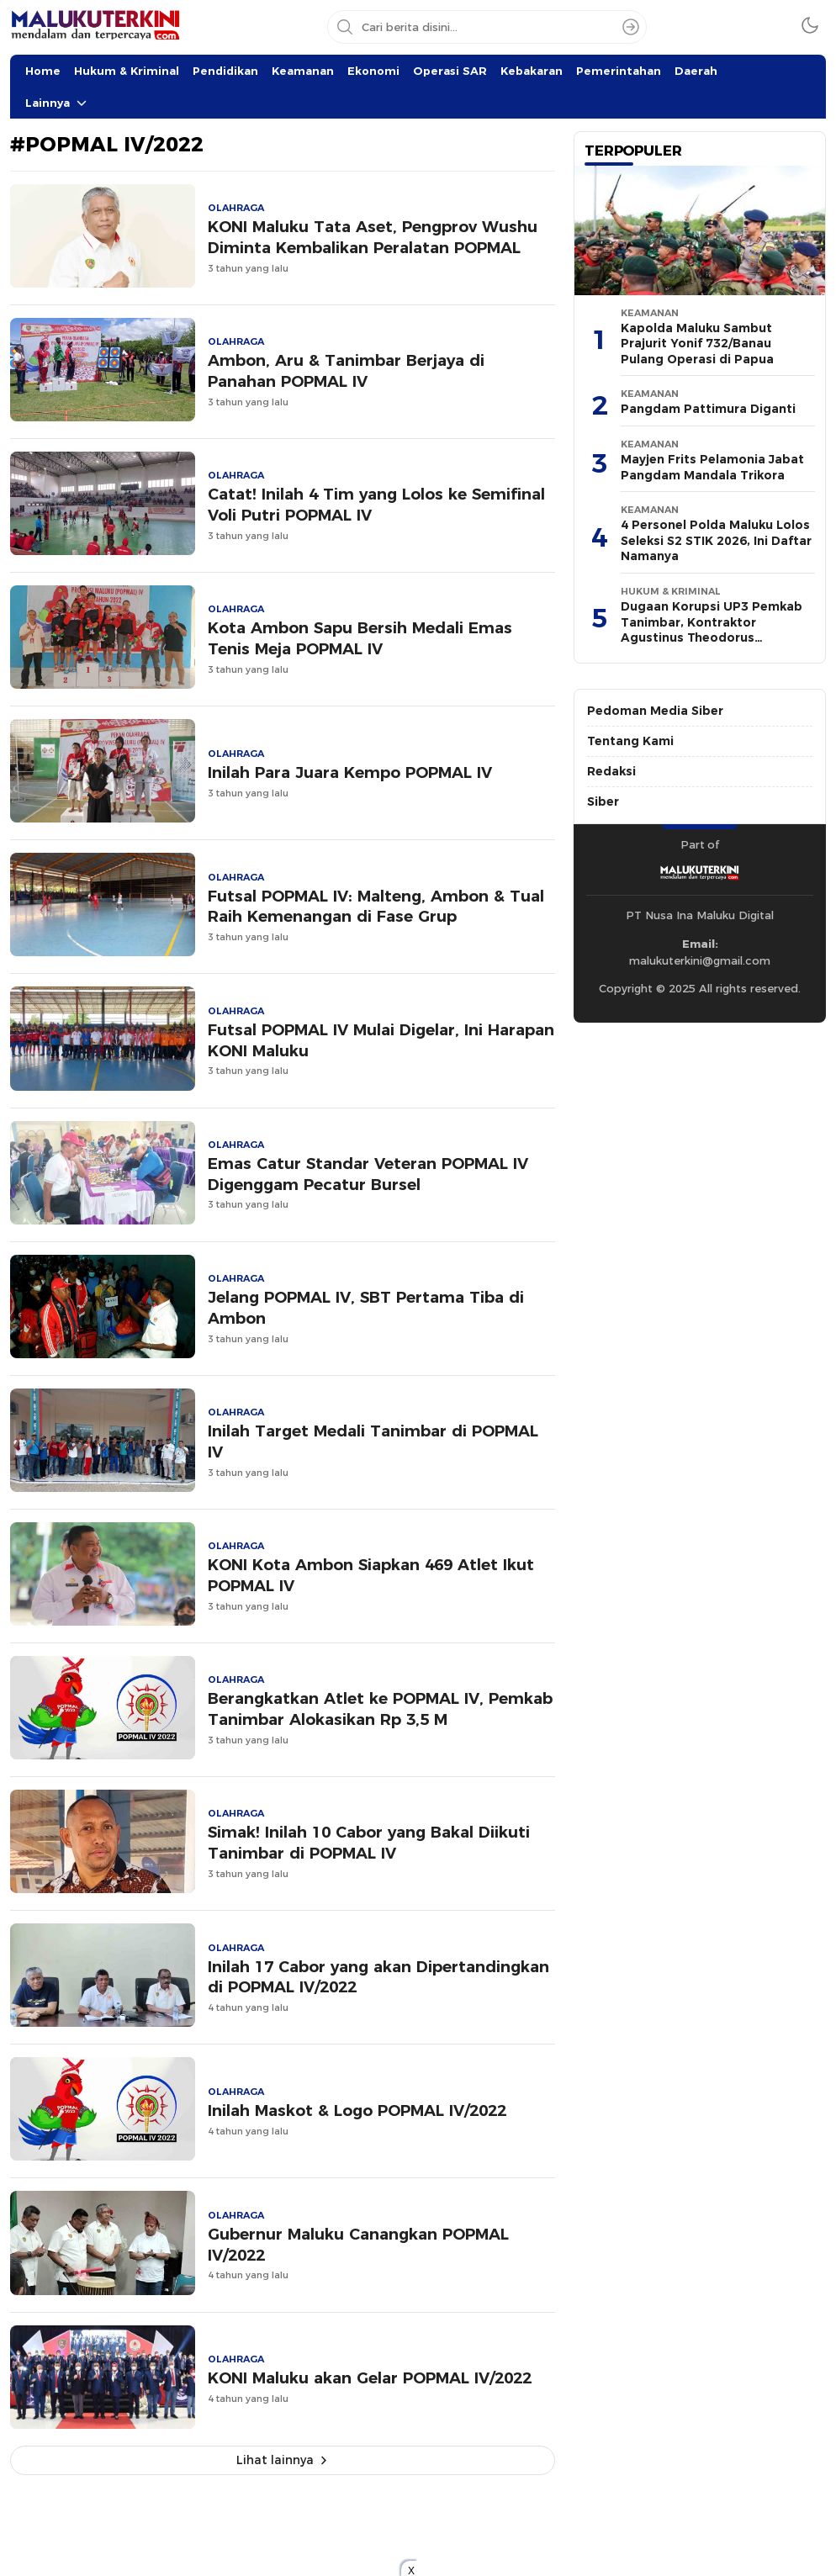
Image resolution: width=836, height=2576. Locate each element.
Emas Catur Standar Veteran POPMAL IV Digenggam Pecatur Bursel (368, 1174)
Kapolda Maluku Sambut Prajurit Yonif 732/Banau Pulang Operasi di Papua (697, 343)
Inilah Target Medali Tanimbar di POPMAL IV (373, 1441)
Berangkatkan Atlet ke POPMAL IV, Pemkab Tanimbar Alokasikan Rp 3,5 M (380, 1709)
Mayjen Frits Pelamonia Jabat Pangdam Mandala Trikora (712, 467)
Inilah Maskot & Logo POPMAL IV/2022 (357, 2110)
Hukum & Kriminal (126, 70)
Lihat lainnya (275, 2460)
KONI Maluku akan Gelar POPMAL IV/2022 (370, 2378)
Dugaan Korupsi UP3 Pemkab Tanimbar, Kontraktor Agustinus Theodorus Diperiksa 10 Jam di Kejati (711, 630)
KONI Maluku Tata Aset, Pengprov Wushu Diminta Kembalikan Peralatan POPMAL (372, 237)
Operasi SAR (450, 70)
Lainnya (47, 102)
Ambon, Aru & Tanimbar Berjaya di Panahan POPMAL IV (346, 371)
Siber (603, 801)
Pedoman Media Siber (655, 710)
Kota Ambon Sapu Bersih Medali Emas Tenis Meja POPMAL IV (360, 638)
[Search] (631, 27)
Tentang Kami (630, 741)
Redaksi (611, 771)
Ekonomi (373, 70)
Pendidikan (225, 70)
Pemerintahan (618, 70)
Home (43, 70)
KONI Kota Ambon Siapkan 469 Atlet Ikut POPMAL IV (371, 1575)
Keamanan (303, 70)
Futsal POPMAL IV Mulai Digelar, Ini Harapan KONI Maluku (381, 1040)
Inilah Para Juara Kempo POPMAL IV (350, 772)
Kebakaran (531, 70)
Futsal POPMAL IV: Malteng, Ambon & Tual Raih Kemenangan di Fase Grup (376, 906)
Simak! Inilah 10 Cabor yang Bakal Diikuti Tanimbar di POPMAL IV (369, 1842)
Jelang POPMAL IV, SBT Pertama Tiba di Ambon (366, 1308)
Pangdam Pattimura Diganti (708, 408)
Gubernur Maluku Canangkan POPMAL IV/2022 (358, 2244)
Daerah (696, 70)
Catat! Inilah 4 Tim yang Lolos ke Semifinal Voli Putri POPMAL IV (376, 504)
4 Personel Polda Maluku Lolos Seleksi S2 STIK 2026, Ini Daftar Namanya (716, 540)
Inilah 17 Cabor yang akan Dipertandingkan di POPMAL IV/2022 (378, 1977)
